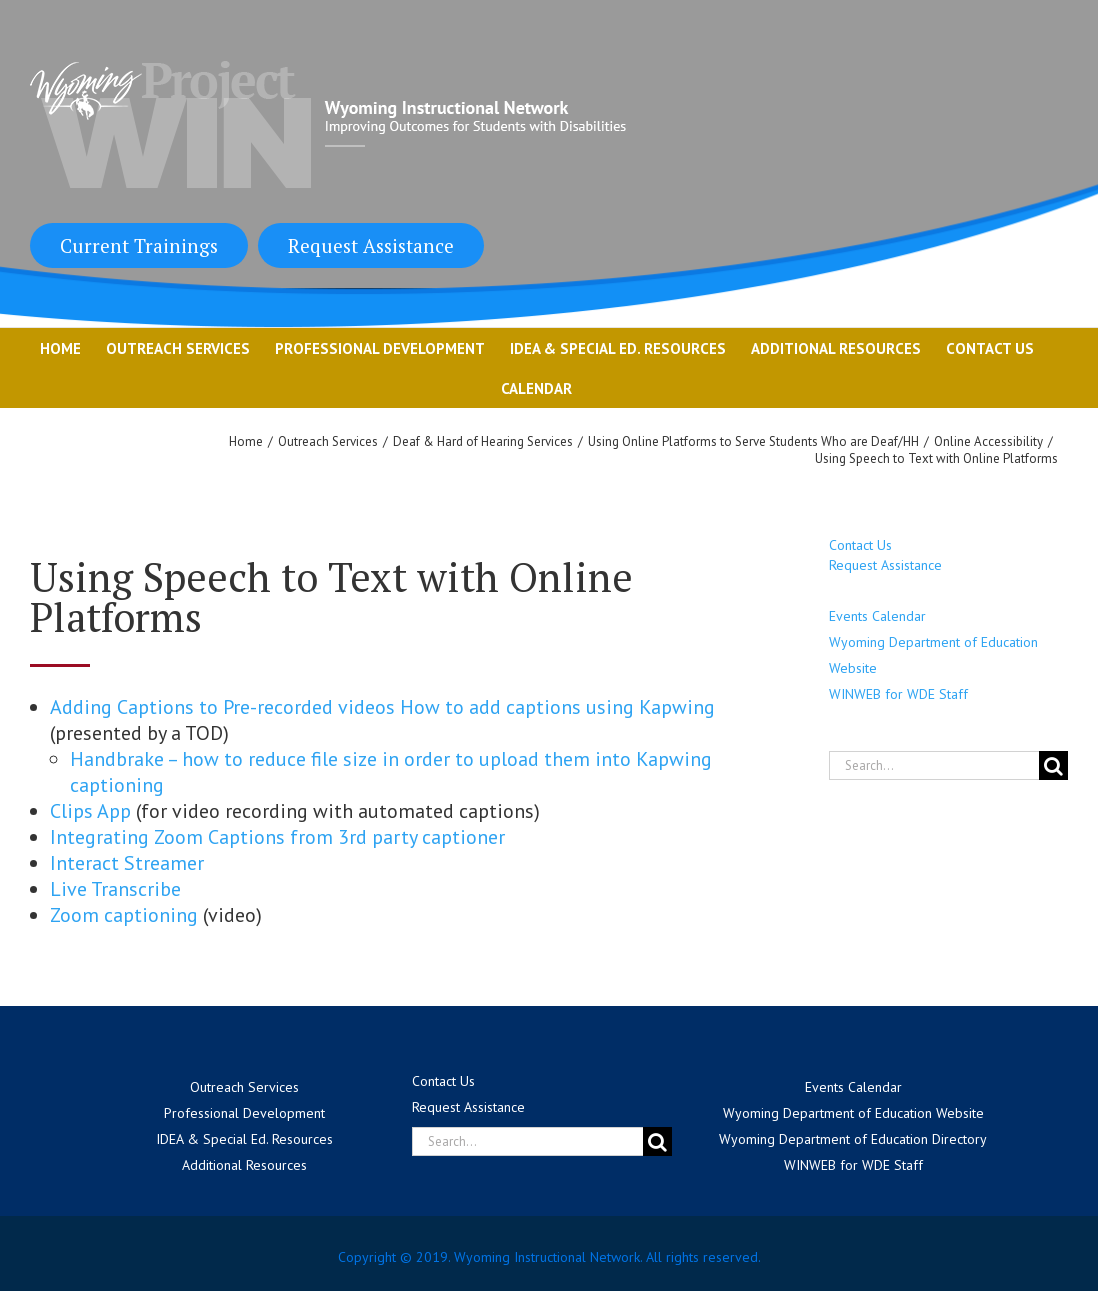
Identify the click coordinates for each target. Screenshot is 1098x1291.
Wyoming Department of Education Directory (853, 1139)
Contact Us (860, 545)
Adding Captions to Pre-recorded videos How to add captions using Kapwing (382, 707)
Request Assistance (371, 245)
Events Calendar (877, 616)
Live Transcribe (118, 889)
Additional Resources (244, 1165)
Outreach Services (244, 1087)
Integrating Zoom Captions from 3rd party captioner (280, 837)
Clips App (90, 811)
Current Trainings (139, 245)
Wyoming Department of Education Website (853, 1113)
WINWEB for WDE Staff (898, 694)
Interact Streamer (129, 863)
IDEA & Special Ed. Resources (244, 1139)
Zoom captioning (124, 915)
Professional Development (244, 1113)
